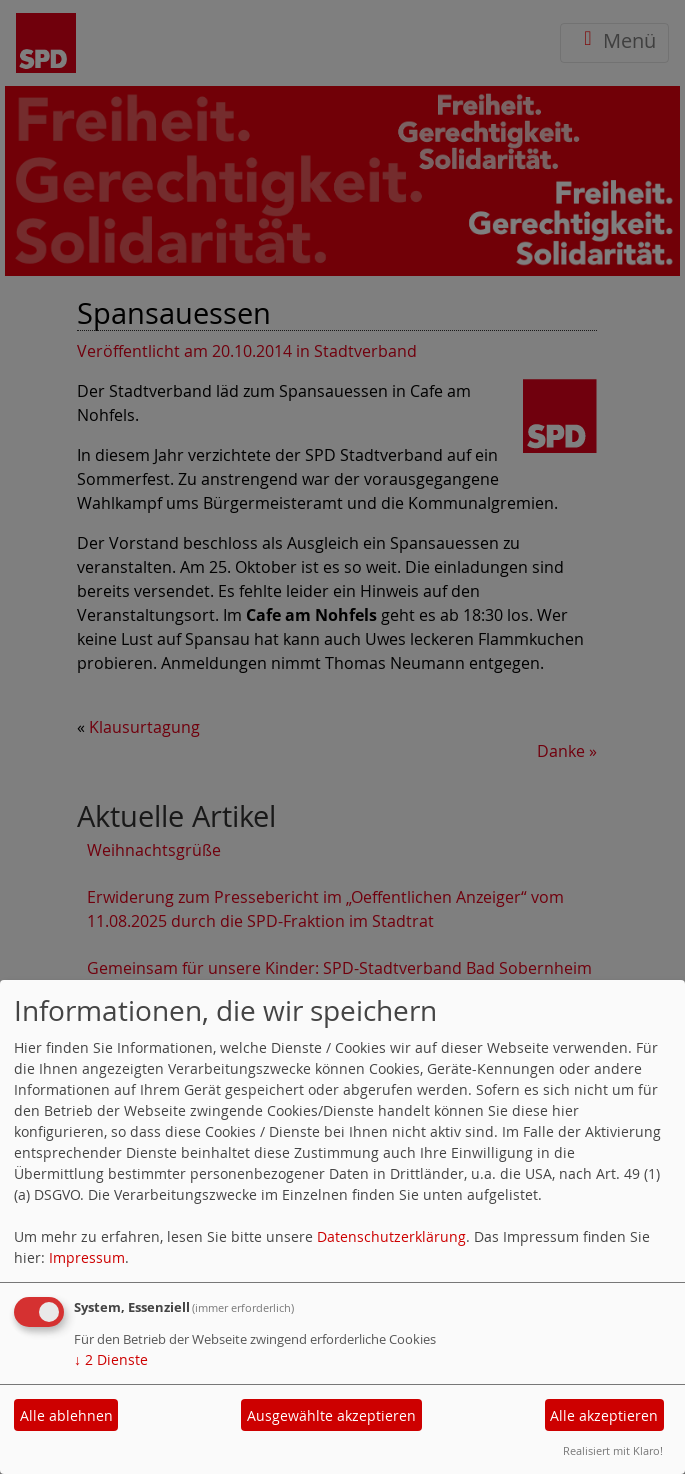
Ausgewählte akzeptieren (331, 1415)
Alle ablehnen (66, 1415)
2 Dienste (111, 1359)
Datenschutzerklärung (391, 1236)
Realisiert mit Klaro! (613, 1450)
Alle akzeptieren (604, 1415)
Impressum (87, 1257)
